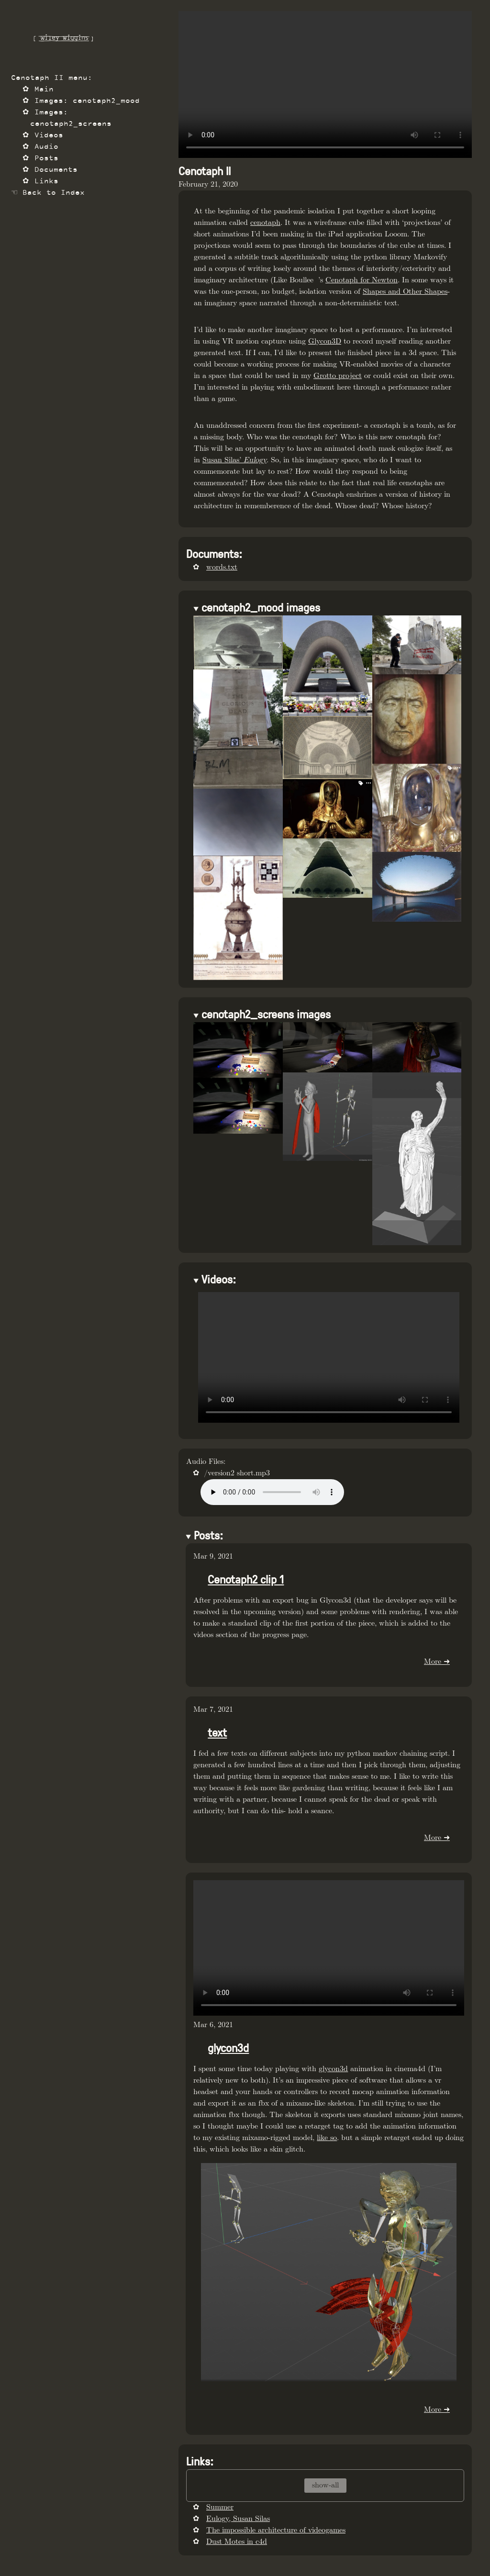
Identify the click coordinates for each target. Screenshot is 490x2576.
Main (44, 90)
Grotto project (337, 376)
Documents (56, 170)
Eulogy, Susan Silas (238, 2519)
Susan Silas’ (234, 460)
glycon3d (228, 2047)
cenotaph (265, 223)
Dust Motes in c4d (236, 2542)
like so (327, 2138)
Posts (46, 159)
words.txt (221, 567)
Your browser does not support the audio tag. (272, 1492)
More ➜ (437, 1662)
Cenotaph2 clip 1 (246, 1578)
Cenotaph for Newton (361, 280)
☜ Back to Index (48, 193)
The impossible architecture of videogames (275, 2530)
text (217, 1732)
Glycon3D (324, 341)
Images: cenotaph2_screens (70, 118)
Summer (220, 2507)
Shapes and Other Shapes (405, 292)
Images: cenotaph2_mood (87, 101)
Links (46, 182)
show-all (325, 2485)
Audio (46, 147)
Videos (48, 136)
